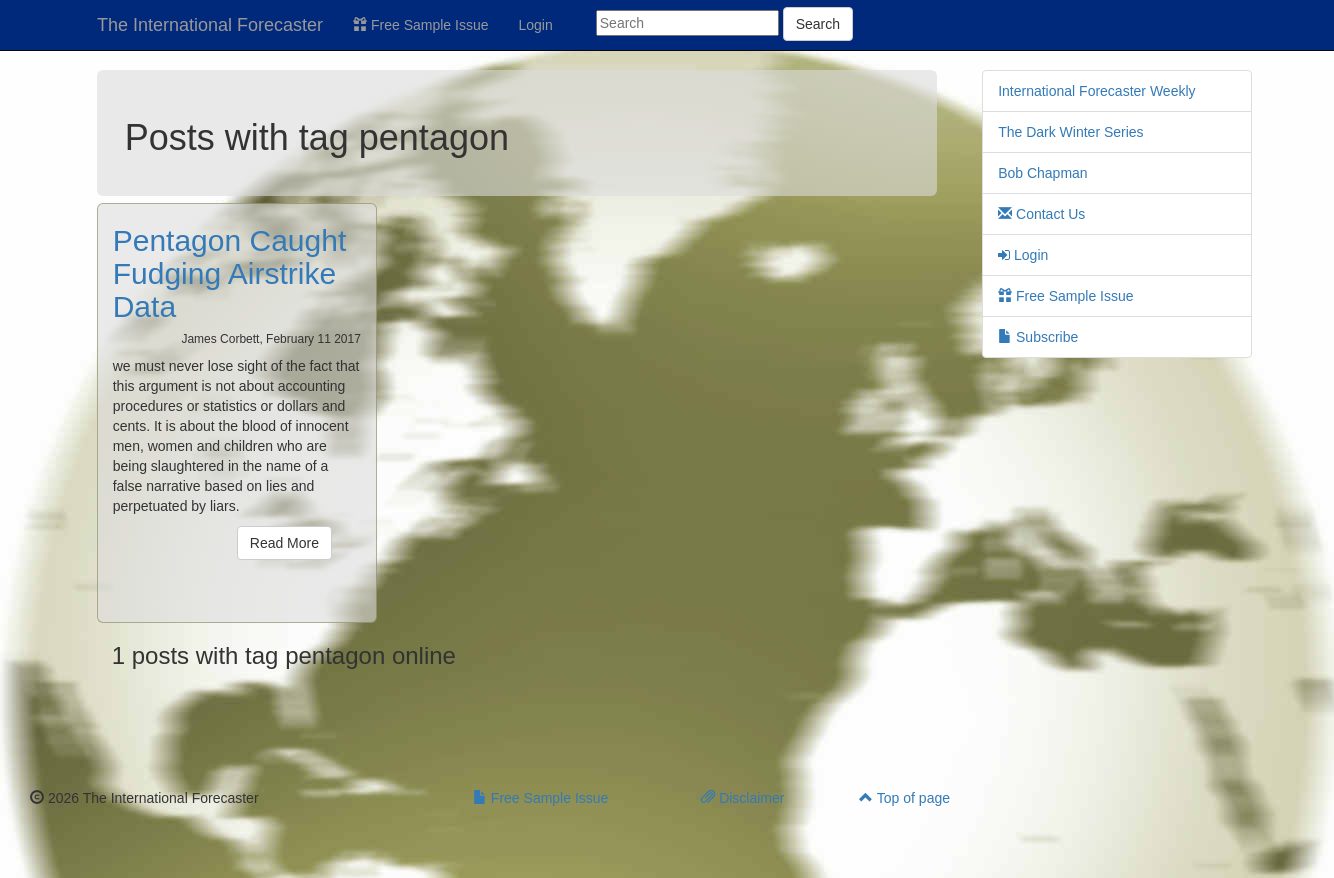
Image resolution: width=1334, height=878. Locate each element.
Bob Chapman (1043, 173)
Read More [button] (284, 543)
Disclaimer (742, 798)
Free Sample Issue (420, 25)
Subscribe (1038, 337)
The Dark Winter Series (1070, 132)
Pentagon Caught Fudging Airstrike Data (230, 273)
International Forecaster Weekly (1096, 91)
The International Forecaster (210, 25)
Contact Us (1041, 214)
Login (536, 25)
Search (818, 24)
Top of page (904, 798)
